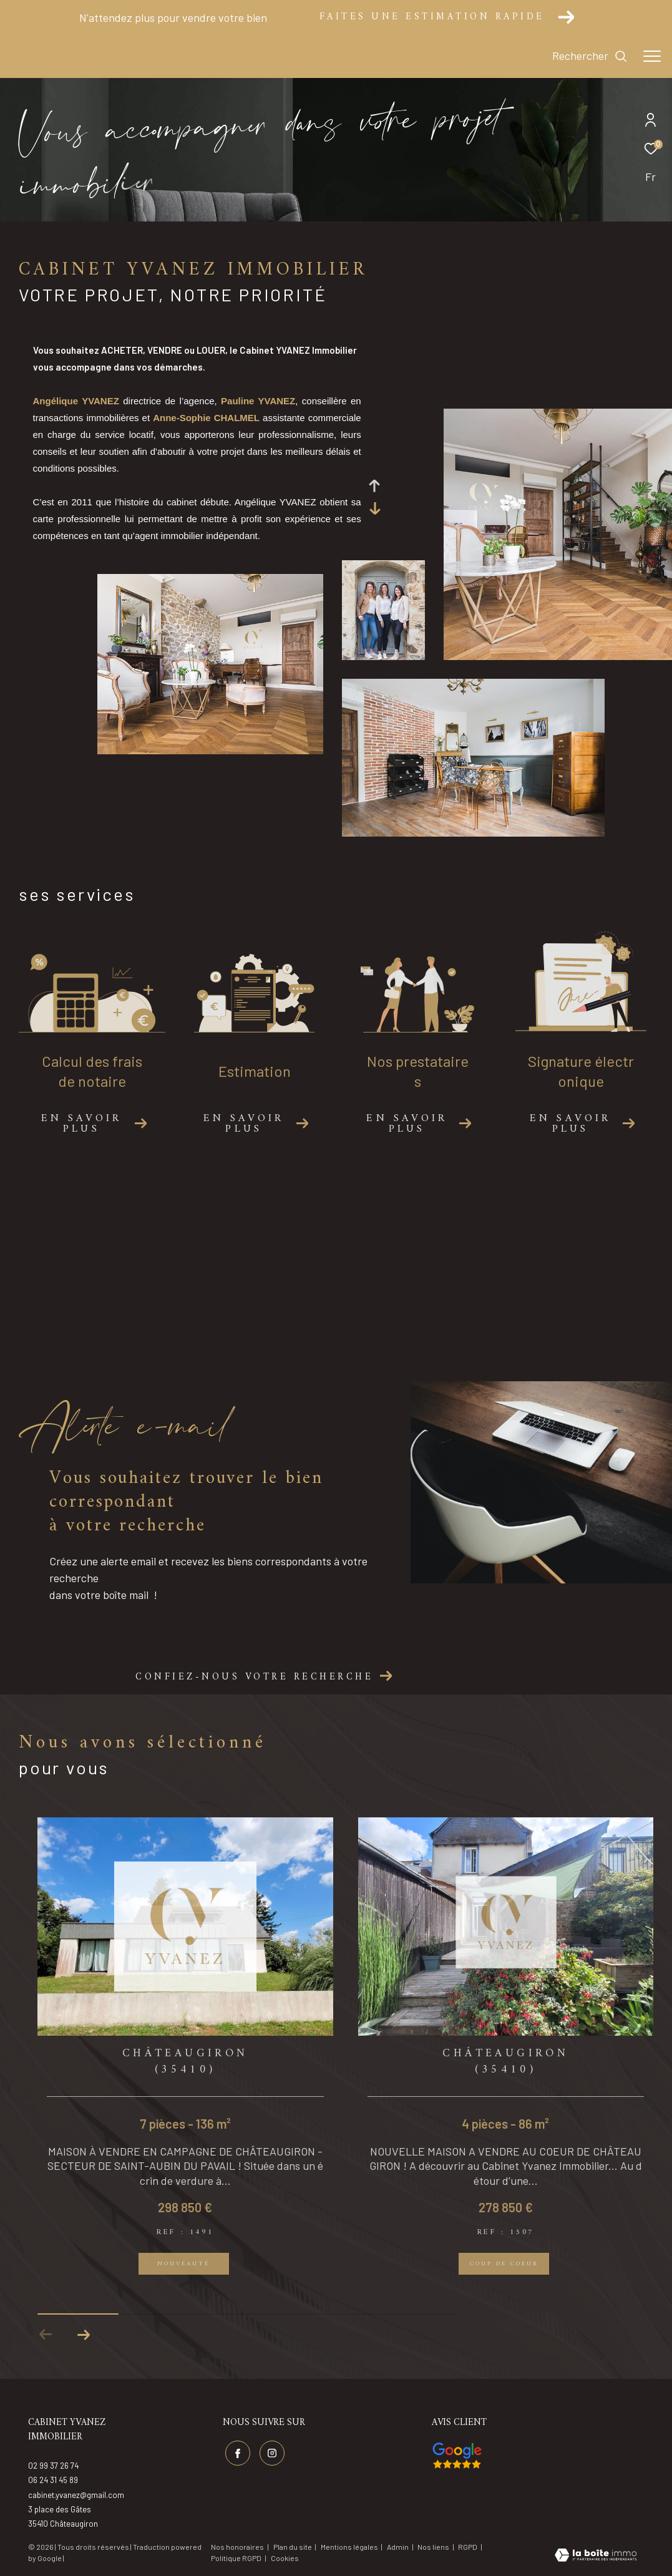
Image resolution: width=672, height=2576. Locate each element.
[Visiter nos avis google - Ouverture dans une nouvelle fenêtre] (457, 2455)
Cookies (285, 2558)
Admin (398, 2546)
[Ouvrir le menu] (652, 56)
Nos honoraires (237, 2546)
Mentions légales (350, 2546)
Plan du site (293, 2546)
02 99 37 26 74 (53, 2466)
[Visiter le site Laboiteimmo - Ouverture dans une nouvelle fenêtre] (595, 2556)
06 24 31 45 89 (53, 2480)
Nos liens (433, 2546)
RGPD (468, 2546)
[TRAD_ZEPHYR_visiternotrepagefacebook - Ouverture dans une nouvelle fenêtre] (237, 2453)
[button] (83, 2334)
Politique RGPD (236, 2558)
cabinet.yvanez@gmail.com (76, 2495)
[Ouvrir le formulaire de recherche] (590, 56)
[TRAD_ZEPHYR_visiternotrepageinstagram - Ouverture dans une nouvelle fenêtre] (272, 2453)
